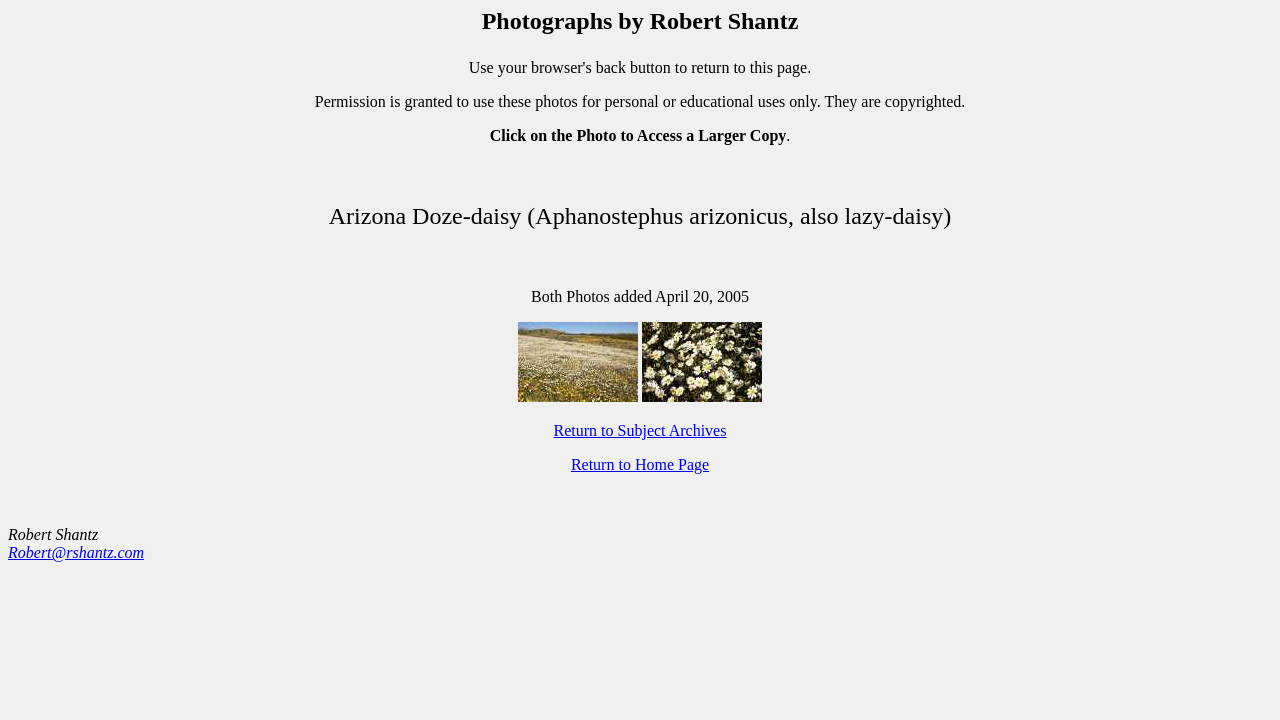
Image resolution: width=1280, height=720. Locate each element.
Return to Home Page (640, 464)
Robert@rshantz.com (76, 552)
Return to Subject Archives (640, 430)
